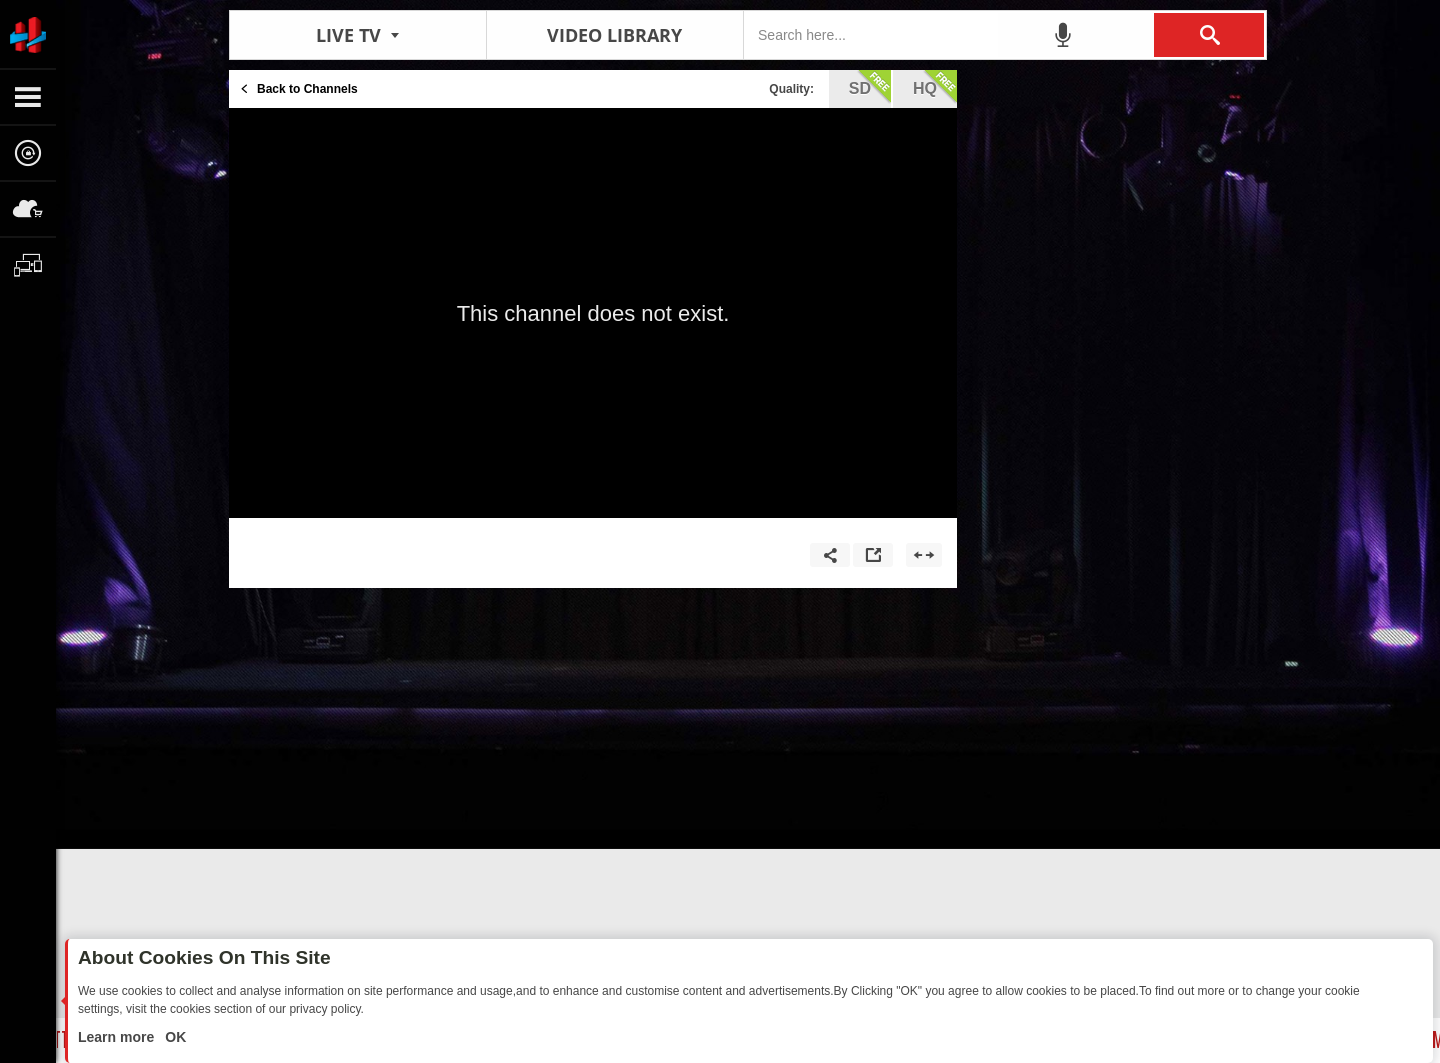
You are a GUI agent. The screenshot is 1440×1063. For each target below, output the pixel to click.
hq (935, 87)
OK (173, 1037)
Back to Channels (307, 89)
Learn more (118, 1037)
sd (870, 87)
